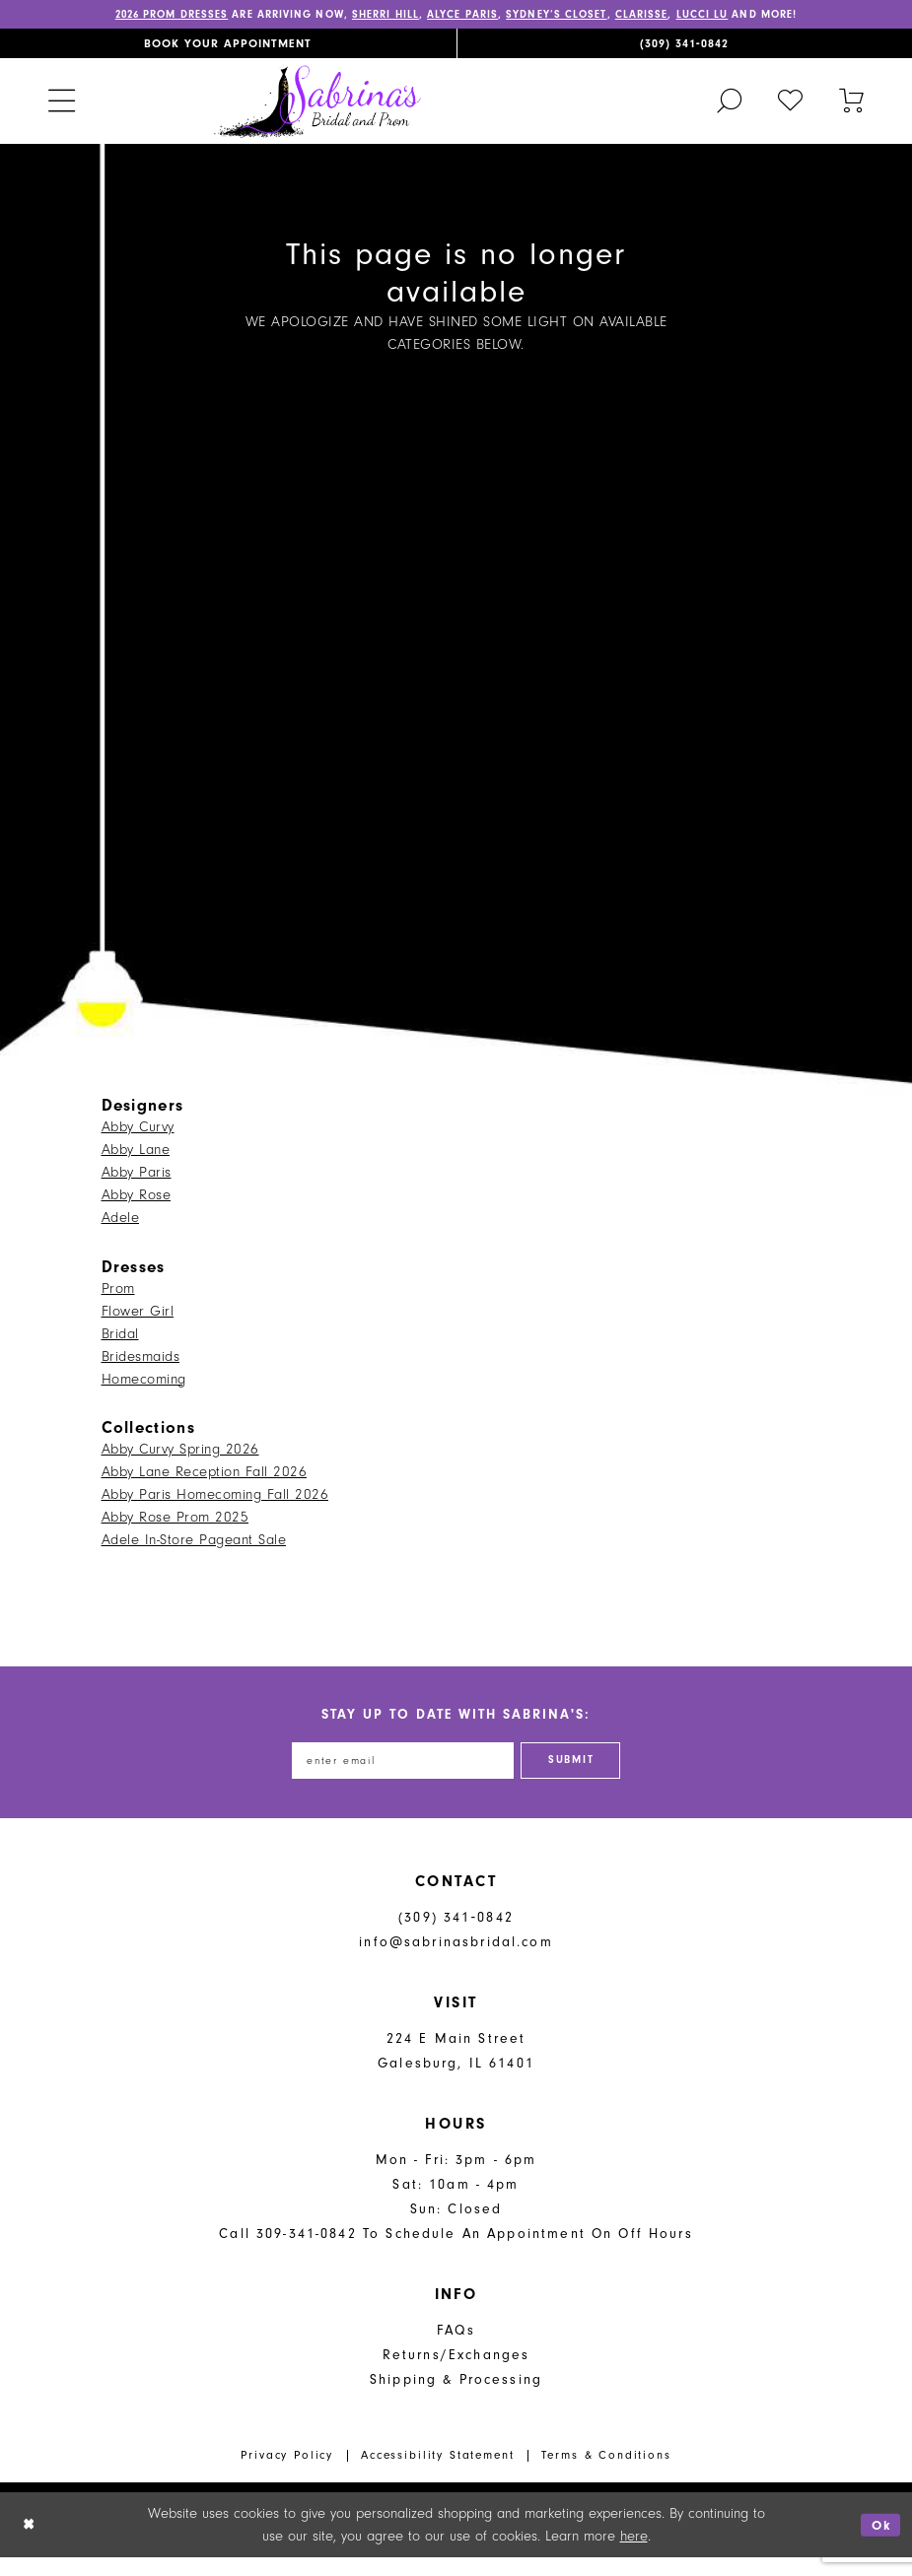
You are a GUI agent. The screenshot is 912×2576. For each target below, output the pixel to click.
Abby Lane (136, 1164)
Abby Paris (137, 1187)
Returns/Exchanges (456, 2373)
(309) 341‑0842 (456, 1936)
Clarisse (703, 16)
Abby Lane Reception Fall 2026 (205, 1487)
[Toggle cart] (851, 115)
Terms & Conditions (605, 2474)
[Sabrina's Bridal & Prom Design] (317, 116)
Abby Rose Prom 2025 (175, 1533)
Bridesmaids (141, 1371)
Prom (118, 1303)
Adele (121, 1232)
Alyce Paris (504, 16)
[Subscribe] (582, 1777)
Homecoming (144, 1394)
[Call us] (684, 58)
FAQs (456, 2348)
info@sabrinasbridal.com (455, 1960)
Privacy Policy (287, 2474)
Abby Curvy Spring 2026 (180, 1465)
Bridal (120, 1348)
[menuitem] (228, 58)
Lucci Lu (770, 16)
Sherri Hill (418, 16)
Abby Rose (137, 1209)
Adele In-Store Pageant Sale (194, 1555)
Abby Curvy (138, 1141)
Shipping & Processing (456, 2398)
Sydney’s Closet (610, 16)
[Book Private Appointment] (228, 58)
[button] (61, 116)
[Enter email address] (397, 1777)
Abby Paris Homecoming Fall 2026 (215, 1510)
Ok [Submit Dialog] (879, 2543)
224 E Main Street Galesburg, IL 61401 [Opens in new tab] (456, 2069)
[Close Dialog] (30, 2544)
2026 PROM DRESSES (176, 16)
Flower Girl (138, 1326)
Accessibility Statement (438, 2474)
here (634, 2554)
